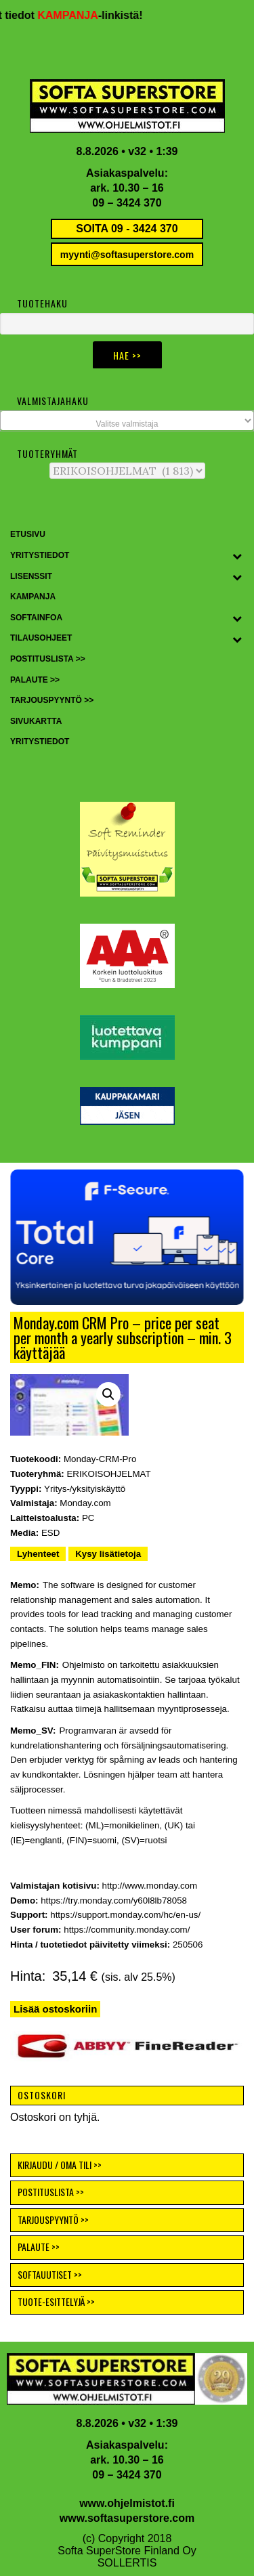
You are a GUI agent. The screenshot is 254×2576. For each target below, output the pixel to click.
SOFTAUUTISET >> (50, 2274)
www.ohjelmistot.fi (127, 2503)
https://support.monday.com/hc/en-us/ (125, 1915)
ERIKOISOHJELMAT (108, 1474)
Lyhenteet (38, 1554)
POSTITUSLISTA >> (51, 2192)
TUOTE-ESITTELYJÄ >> (56, 2301)
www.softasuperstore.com (127, 2518)
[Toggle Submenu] (237, 556)
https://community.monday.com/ (127, 1930)
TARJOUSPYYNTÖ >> (53, 2219)
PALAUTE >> (39, 2246)
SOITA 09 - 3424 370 (126, 228)
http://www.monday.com (150, 1886)
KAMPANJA (77, 15)
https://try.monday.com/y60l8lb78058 (114, 1900)
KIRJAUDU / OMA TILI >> (60, 2165)
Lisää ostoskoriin (55, 2009)
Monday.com (85, 1503)
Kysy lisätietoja (108, 1554)
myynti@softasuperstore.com (127, 254)
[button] (127, 1237)
